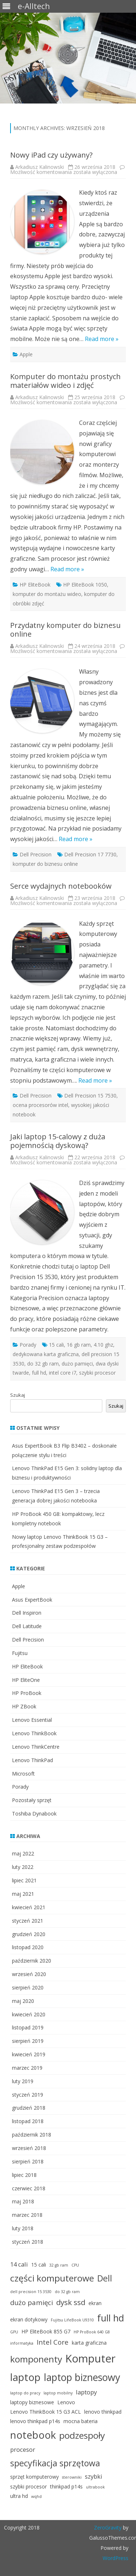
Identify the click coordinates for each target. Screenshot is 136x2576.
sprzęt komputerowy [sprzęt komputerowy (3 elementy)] (34, 2476)
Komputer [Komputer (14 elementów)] (90, 2358)
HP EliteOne (26, 1679)
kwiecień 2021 (28, 1907)
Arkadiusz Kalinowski (39, 166)
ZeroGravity (107, 2527)
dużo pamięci (77, 1363)
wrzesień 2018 (29, 2148)
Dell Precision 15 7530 (90, 1095)
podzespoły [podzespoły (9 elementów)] (82, 2435)
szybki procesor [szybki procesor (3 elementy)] (28, 2486)
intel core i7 (62, 1372)
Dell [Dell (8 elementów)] (104, 2278)
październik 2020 (31, 1960)
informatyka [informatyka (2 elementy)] (21, 2343)
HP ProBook (26, 1692)
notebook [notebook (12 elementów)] (33, 2435)
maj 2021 (23, 1893)
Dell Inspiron (26, 1612)
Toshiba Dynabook (34, 1813)
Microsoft (23, 1773)
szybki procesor (97, 1372)
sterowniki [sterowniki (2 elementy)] (72, 2477)
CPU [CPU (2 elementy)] (75, 2265)
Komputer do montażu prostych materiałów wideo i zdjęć (65, 381)
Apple (26, 354)
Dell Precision (35, 854)
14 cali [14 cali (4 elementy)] (19, 2264)
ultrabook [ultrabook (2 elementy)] (95, 2487)
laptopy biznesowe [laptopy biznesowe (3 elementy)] (32, 2402)
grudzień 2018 (28, 2107)
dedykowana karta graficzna (46, 1354)
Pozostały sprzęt (31, 1800)
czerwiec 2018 (28, 2188)
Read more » (102, 339)
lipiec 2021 (24, 1880)
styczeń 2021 (27, 1920)
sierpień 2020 (28, 1987)
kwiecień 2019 (28, 2054)
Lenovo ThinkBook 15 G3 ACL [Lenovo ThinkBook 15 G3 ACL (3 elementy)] (45, 2411)
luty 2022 (22, 1866)
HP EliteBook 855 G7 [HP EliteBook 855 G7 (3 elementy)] (45, 2331)
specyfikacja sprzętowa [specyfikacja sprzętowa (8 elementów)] (55, 2463)
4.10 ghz (103, 1344)
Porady (28, 1344)
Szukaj (17, 1395)
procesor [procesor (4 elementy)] (22, 2449)
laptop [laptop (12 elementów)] (25, 2377)
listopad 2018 (28, 2121)
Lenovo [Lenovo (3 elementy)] (66, 2402)
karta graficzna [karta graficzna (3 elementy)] (89, 2342)
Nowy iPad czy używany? (51, 155)
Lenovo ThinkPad (32, 1760)
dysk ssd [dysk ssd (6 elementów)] (70, 2302)
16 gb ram (79, 1344)
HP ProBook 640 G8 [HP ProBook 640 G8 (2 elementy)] (92, 2331)
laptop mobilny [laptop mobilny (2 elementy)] (58, 2393)
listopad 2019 (28, 2027)
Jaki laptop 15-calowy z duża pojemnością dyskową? (57, 1141)
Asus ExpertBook (32, 1599)
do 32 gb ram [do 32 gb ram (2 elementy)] (67, 2291)
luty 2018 (22, 2228)
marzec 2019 (27, 2067)
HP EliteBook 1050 (85, 584)
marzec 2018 (27, 2214)
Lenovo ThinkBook (34, 1733)
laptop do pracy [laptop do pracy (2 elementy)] (25, 2393)
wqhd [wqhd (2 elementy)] (36, 2496)
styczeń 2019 (27, 2094)
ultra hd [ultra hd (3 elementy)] (19, 2495)
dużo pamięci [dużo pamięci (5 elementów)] (31, 2302)
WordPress (115, 2558)
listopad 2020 (28, 1947)
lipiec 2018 (24, 2174)
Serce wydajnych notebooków (61, 886)
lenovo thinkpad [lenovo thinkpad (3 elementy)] (102, 2411)
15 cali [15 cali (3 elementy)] (38, 2264)
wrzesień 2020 (29, 1974)
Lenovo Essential (32, 1719)
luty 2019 (22, 2081)
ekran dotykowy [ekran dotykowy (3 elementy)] (29, 2319)
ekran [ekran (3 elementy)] (95, 2303)
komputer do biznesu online (45, 863)
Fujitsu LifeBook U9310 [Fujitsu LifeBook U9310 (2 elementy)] (72, 2320)
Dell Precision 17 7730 (90, 854)
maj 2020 (23, 2000)
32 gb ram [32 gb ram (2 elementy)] (58, 2265)
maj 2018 (23, 2201)
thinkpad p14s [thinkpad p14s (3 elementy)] (66, 2486)
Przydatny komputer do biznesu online (65, 629)
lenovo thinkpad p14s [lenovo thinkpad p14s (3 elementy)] (35, 2421)
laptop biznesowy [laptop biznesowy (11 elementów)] (82, 2377)
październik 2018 (31, 2134)
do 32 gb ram (43, 1363)
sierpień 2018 (28, 2161)
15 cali (56, 1344)
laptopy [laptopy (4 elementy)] (86, 2392)
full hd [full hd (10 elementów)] (110, 2318)
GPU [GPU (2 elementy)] (14, 2331)
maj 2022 (23, 1853)
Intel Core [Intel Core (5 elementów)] (53, 2341)
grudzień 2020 (28, 1934)
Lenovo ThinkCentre (35, 1746)
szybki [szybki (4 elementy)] (93, 2476)
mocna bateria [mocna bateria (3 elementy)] (80, 2421)
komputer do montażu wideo (47, 594)
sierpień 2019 (28, 2040)
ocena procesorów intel (40, 1105)
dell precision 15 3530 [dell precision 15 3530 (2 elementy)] (30, 2291)
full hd (39, 1372)
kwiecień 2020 (28, 2014)
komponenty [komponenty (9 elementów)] (36, 2359)
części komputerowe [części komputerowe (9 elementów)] (52, 2278)
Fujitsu (20, 1653)
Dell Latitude (27, 1626)
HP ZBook (24, 1706)
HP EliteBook (35, 584)
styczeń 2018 (27, 2241)
